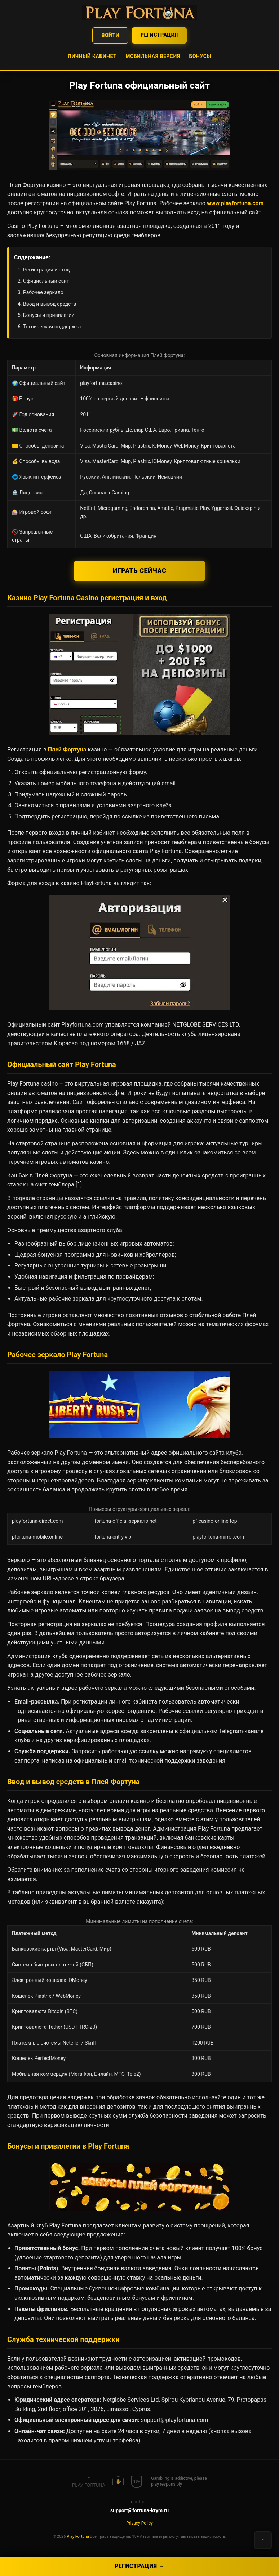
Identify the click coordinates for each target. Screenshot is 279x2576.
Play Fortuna (78, 2536)
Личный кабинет (92, 56)
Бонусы (200, 56)
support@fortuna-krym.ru (139, 2510)
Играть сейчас (140, 570)
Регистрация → (140, 2566)
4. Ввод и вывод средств (47, 304)
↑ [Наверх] (263, 2540)
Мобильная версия (152, 56)
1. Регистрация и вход (44, 270)
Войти (110, 35)
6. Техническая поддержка (49, 326)
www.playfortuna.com (235, 203)
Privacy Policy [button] (139, 2523)
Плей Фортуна (67, 749)
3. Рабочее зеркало (40, 292)
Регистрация (159, 35)
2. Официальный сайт (43, 281)
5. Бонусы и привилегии (46, 315)
